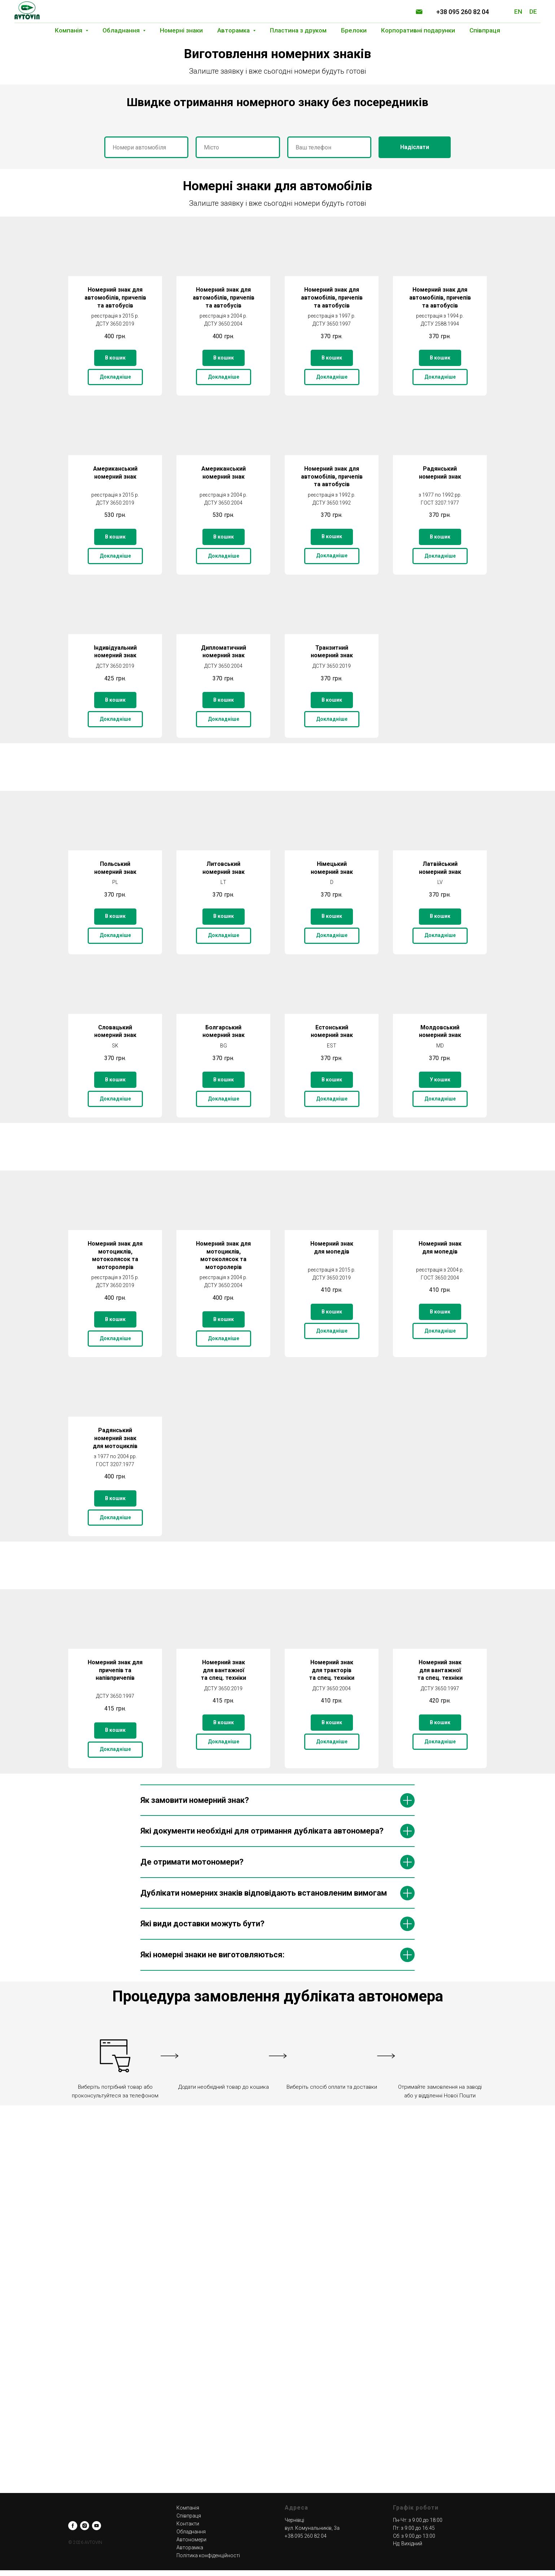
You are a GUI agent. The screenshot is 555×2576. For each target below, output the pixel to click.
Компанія (187, 2508)
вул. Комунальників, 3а (312, 2528)
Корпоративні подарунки (418, 30)
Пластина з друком (298, 30)
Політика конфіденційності (208, 2555)
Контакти (187, 2524)
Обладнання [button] (121, 30)
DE (533, 11)
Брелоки (354, 30)
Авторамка (189, 2547)
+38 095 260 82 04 (462, 12)
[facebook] (72, 2525)
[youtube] (96, 2525)
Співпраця (484, 30)
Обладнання (191, 2531)
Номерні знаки (181, 30)
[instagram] (84, 2525)
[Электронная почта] (419, 11)
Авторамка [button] (234, 30)
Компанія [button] (69, 30)
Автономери (191, 2539)
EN (518, 11)
